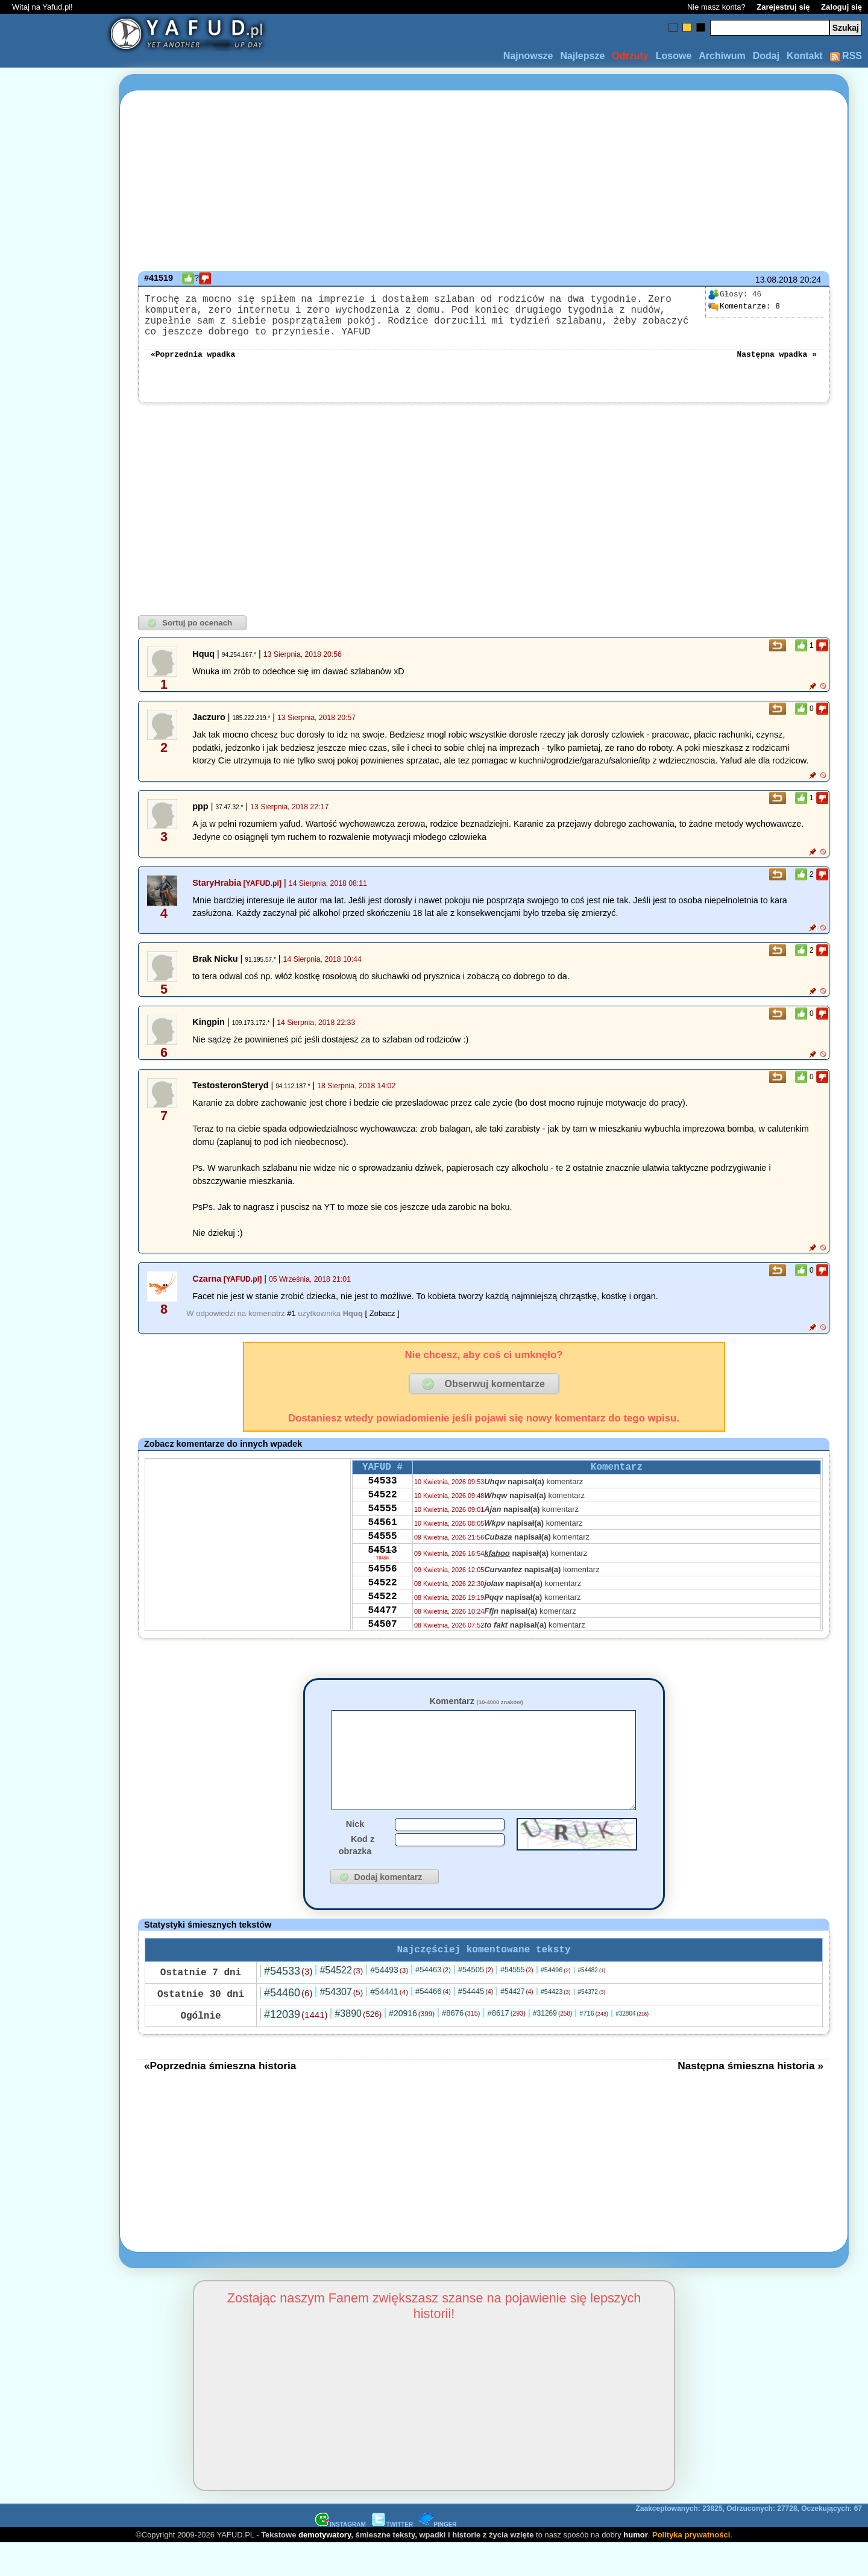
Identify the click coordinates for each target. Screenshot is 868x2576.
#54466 (433, 2023)
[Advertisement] (53, 1288)
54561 (382, 1545)
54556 (382, 1599)
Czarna (206, 1291)
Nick (355, 1854)
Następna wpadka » (777, 365)
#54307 (341, 2024)
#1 (291, 1325)
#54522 (341, 2003)
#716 (593, 2045)
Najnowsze (528, 56)
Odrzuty (630, 56)
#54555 (516, 2002)
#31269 (552, 2046)
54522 (382, 1513)
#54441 (389, 2024)
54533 (382, 1496)
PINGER (437, 2557)
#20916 (412, 2046)
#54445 (476, 2023)
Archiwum (722, 56)
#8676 (461, 2045)
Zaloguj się (841, 6)
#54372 (592, 2024)
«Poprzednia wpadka (193, 365)
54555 (382, 1529)
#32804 (632, 2046)
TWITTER (392, 2557)
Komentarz (476, 1713)
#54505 (476, 2002)
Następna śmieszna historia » (750, 2098)
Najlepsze (582, 56)
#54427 (516, 2024)
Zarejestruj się (783, 6)
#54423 (556, 2024)
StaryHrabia (216, 895)
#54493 (389, 2002)
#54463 (433, 2002)
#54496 (556, 2002)
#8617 (506, 2045)
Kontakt (805, 56)
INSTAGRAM (340, 2557)
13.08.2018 (776, 279)
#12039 (295, 2047)
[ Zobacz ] (382, 1325)
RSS (846, 56)
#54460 (288, 2025)
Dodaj (766, 56)
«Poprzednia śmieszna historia (220, 2098)
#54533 (288, 2004)
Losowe (674, 56)
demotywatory (324, 2567)
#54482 (592, 2002)
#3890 (358, 2046)
